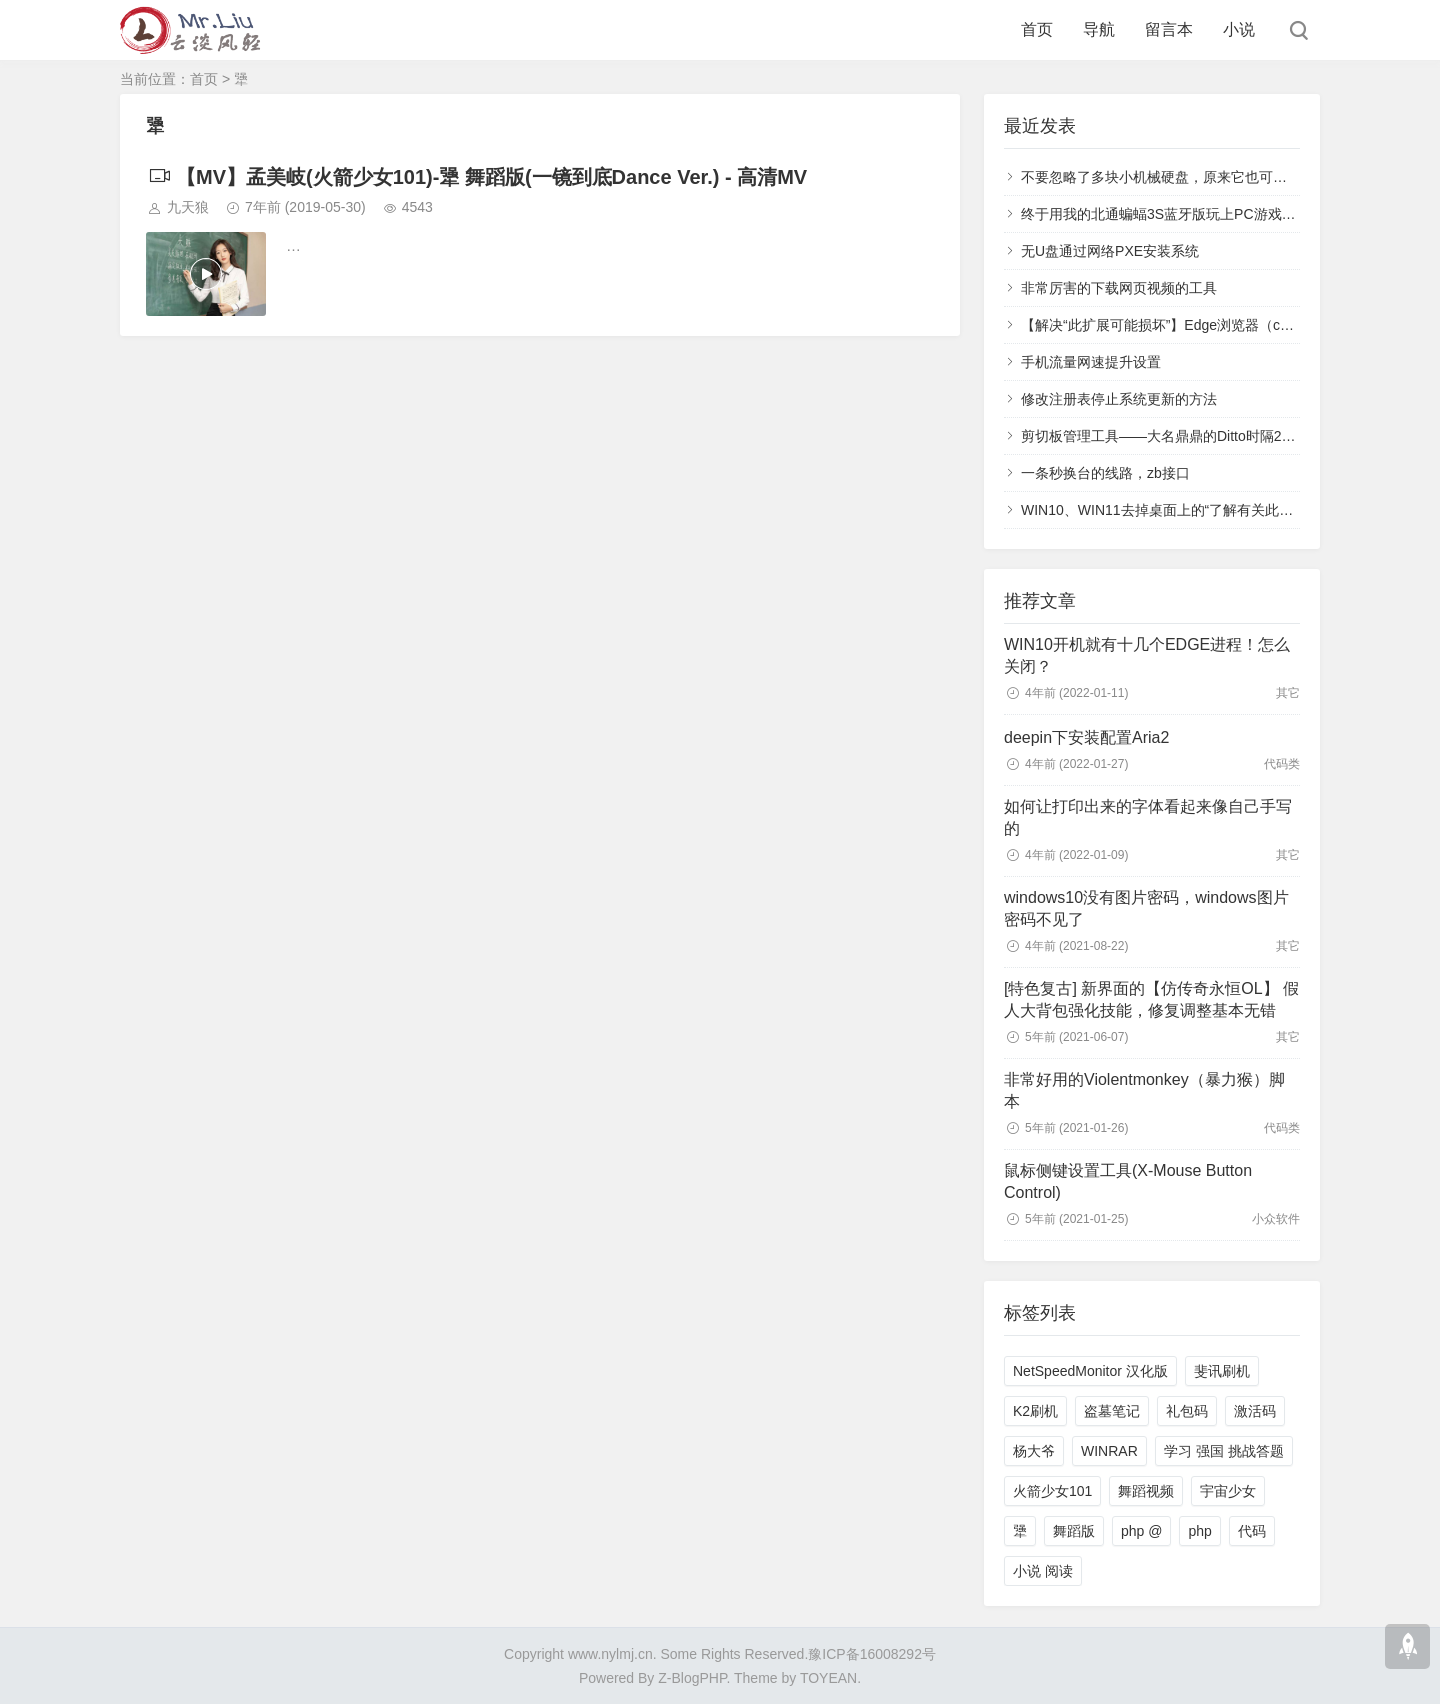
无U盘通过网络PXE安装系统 (1110, 251)
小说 (1239, 29)
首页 (1037, 29)
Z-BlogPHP (692, 1678)
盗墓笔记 (1112, 1411)
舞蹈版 (1074, 1531)
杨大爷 (1034, 1451)
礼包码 (1187, 1411)
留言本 (1169, 29)
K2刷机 (1035, 1411)
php (1199, 1531)
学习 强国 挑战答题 (1224, 1451)
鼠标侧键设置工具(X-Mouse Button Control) (1128, 1181)
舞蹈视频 (1146, 1491)
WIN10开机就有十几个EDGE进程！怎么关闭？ (1147, 655)
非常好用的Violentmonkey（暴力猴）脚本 (1144, 1090)
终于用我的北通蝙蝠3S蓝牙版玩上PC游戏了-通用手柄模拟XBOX (1222, 214)
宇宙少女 (1228, 1491)
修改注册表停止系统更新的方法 (1119, 399)
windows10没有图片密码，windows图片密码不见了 (1146, 908)
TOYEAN (828, 1678)
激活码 (1255, 1411)
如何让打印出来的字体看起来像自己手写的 (1148, 817)
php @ (1141, 1531)
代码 (1252, 1531)
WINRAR (1109, 1451)
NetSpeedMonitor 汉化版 (1090, 1371)
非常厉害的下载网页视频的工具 (1119, 288)
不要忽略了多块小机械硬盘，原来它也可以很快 (1168, 177)
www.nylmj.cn (610, 1654)
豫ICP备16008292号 (872, 1654)
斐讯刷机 (1222, 1371)
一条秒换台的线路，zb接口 (1105, 473)
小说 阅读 (1043, 1571)
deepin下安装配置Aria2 (1086, 737)
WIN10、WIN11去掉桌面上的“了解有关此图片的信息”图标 (1201, 510)
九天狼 (188, 207)
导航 (1099, 29)
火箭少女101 (1052, 1491)
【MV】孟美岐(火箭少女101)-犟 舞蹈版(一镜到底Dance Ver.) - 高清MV (476, 177)
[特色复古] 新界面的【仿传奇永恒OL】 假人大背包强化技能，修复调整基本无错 (1151, 999)
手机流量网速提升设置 (1091, 362)
